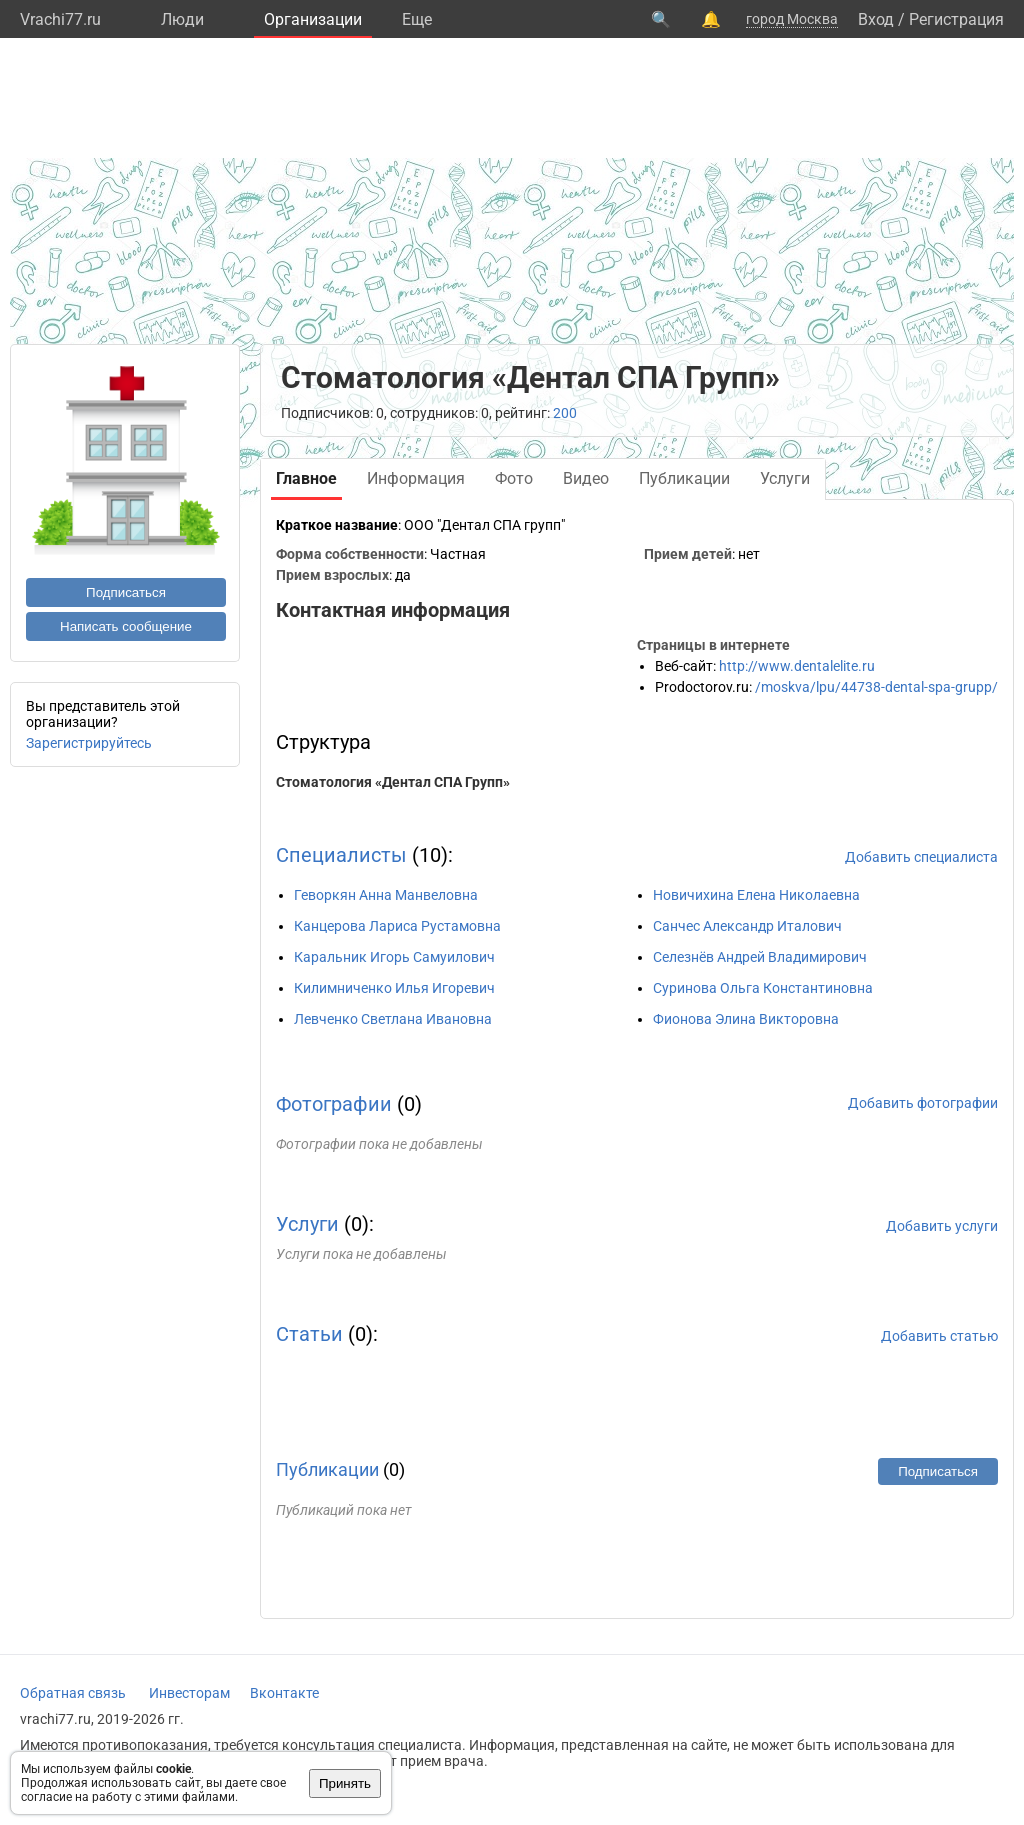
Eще (417, 19)
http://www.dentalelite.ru (797, 666)
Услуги (307, 1224)
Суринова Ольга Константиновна (763, 988)
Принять (345, 1783)
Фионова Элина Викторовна (746, 1019)
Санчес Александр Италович (747, 926)
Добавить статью (939, 1336)
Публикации (327, 1469)
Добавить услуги (942, 1226)
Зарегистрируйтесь (89, 743)
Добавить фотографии (923, 1103)
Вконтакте (284, 1693)
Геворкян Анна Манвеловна (386, 895)
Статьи (309, 1334)
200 (565, 413)
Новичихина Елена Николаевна (756, 895)
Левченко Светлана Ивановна (393, 1019)
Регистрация (956, 19)
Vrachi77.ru (60, 19)
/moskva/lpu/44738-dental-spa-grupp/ (876, 687)
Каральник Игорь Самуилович (394, 957)
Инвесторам (189, 1693)
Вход (876, 19)
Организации (313, 19)
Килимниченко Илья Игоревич (394, 988)
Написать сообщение (126, 626)
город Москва (792, 19)
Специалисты (341, 855)
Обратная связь (73, 1693)
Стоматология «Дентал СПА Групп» (393, 782)
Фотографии (334, 1104)
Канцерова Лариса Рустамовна (397, 926)
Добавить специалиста (921, 857)
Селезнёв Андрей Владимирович (760, 957)
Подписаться (126, 592)
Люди (182, 19)
